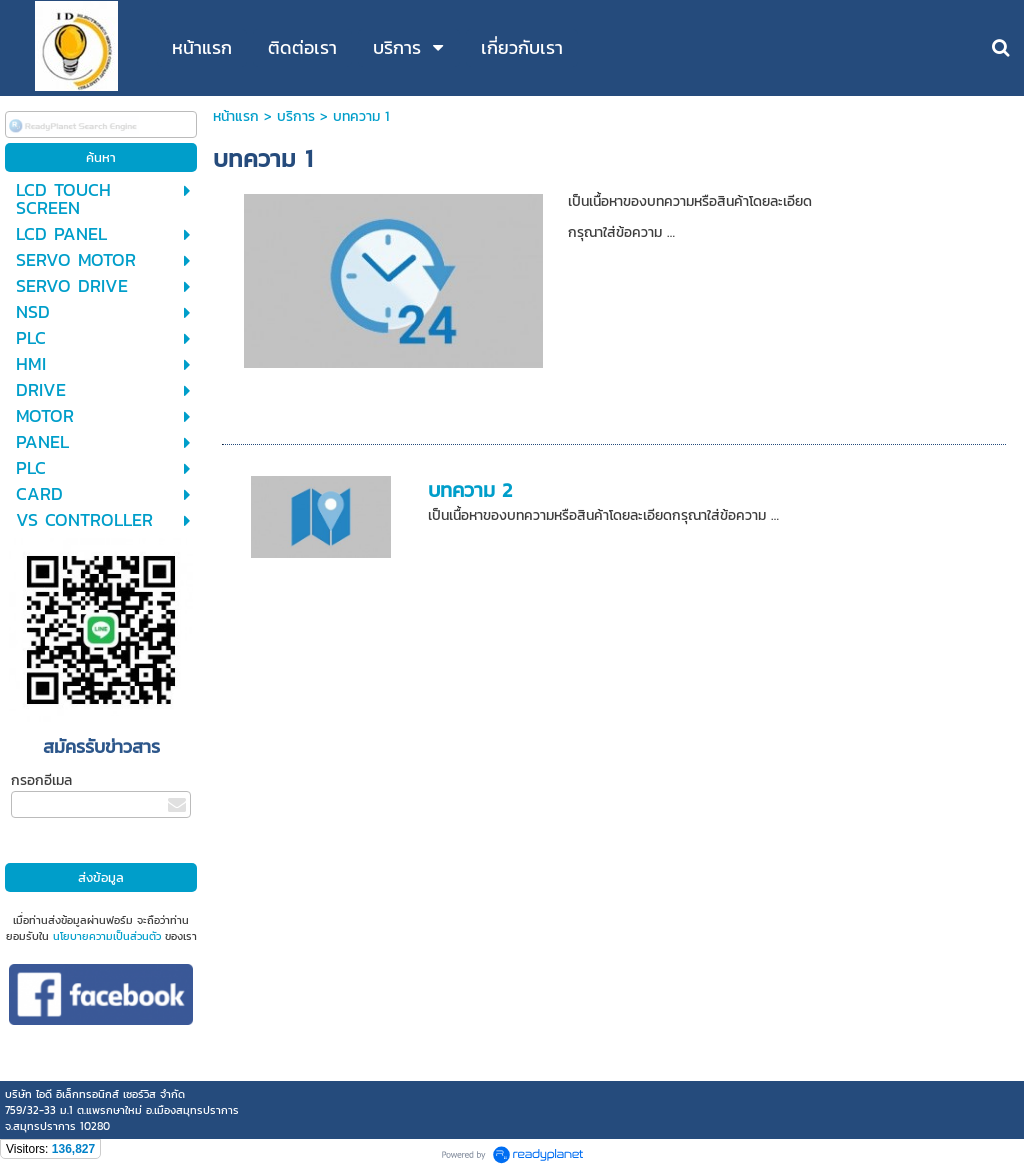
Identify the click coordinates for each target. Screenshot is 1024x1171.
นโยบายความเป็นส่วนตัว (107, 936)
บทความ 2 (470, 490)
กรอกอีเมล (41, 780)
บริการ (296, 116)
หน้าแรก (236, 116)
